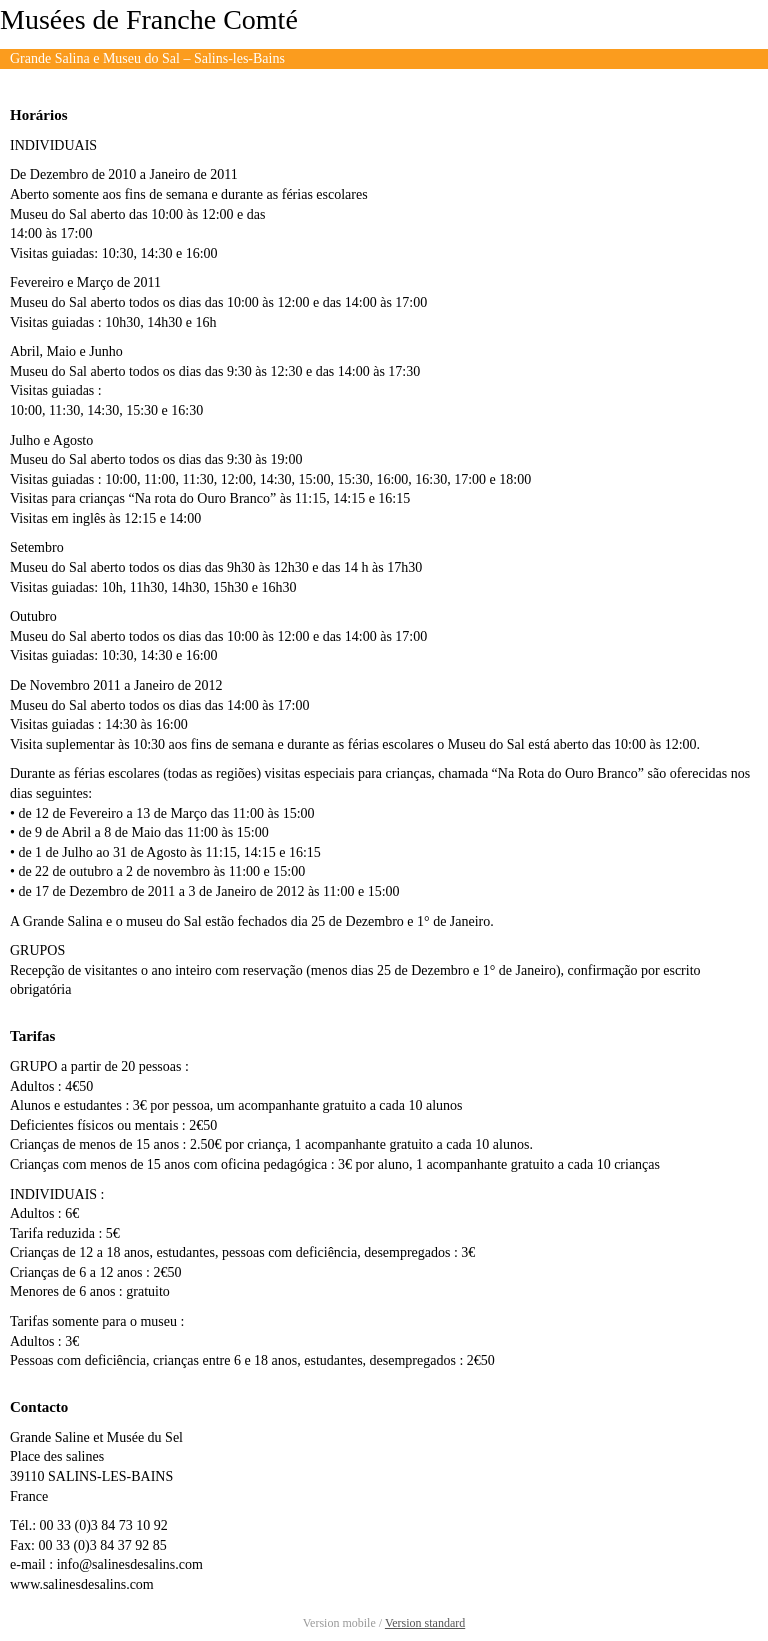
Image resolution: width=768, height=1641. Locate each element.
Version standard (425, 1623)
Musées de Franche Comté (149, 19)
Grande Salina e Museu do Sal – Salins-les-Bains (147, 58)
